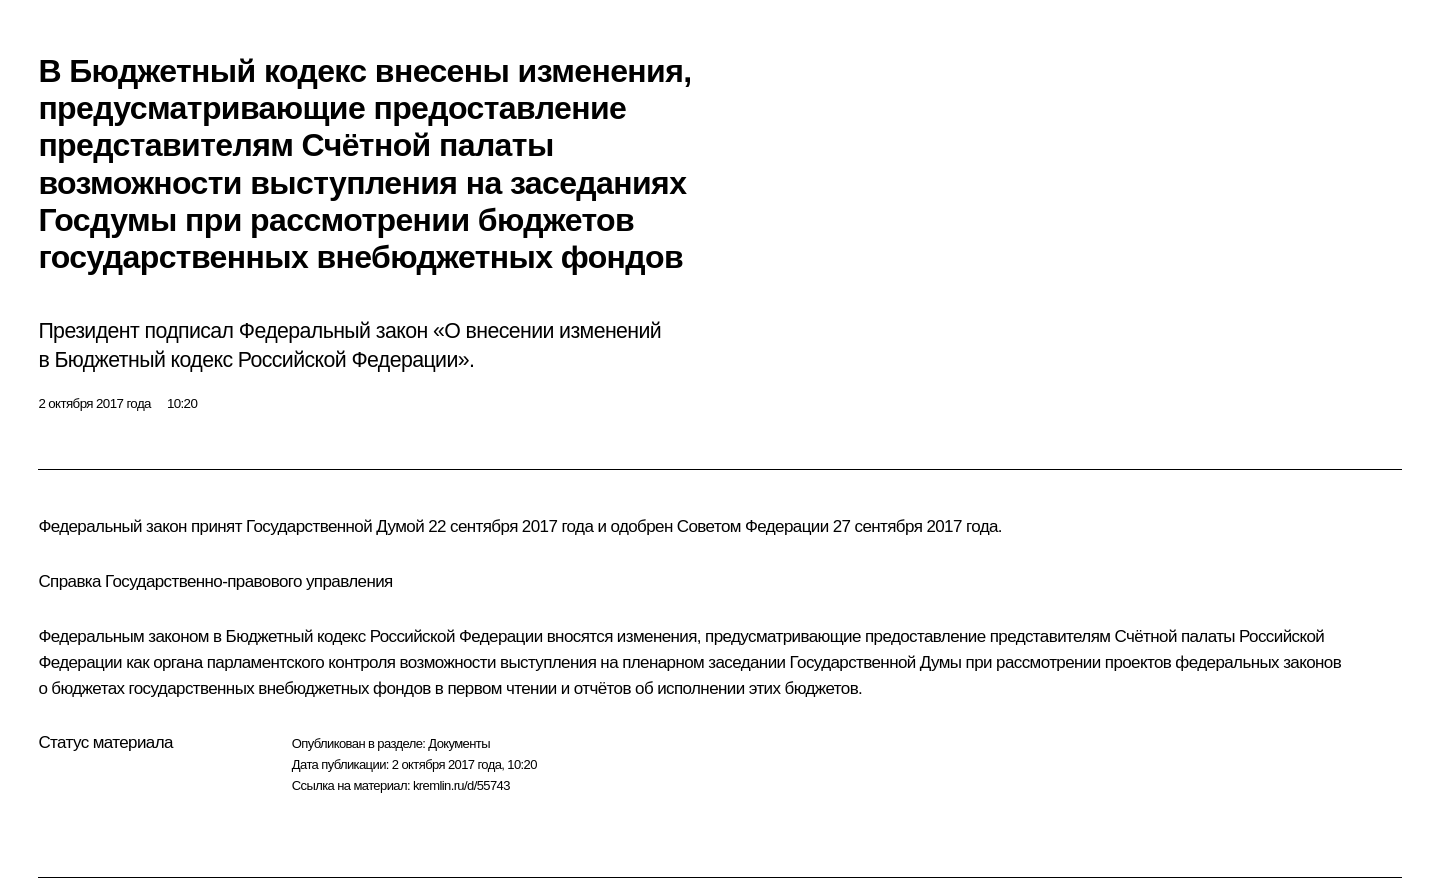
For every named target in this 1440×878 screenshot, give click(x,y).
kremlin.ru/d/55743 (461, 785)
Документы (459, 743)
